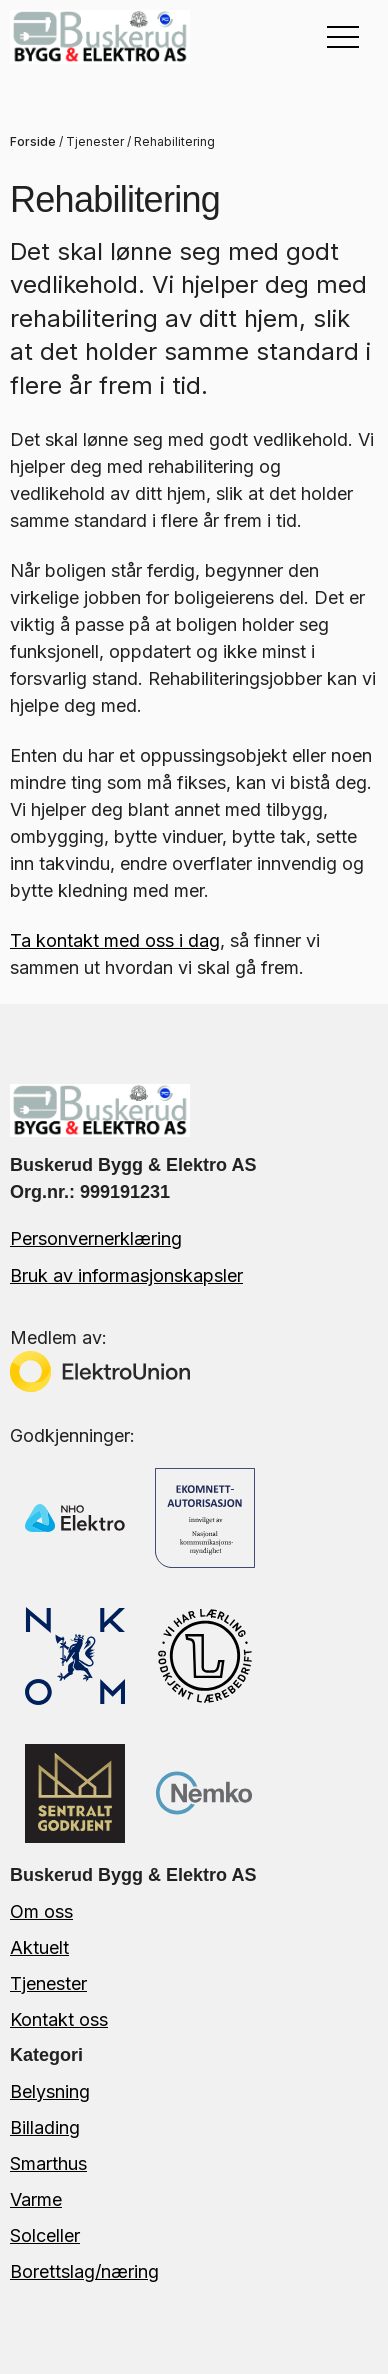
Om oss (41, 1911)
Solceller (45, 2235)
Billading (45, 2127)
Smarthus (48, 2163)
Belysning (50, 2091)
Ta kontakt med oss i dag (115, 940)
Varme (36, 2199)
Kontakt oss (59, 2019)
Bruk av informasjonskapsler (126, 1275)
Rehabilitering (174, 141)
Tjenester (95, 141)
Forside (33, 141)
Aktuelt (39, 1947)
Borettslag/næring (84, 2271)
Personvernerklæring (96, 1238)
